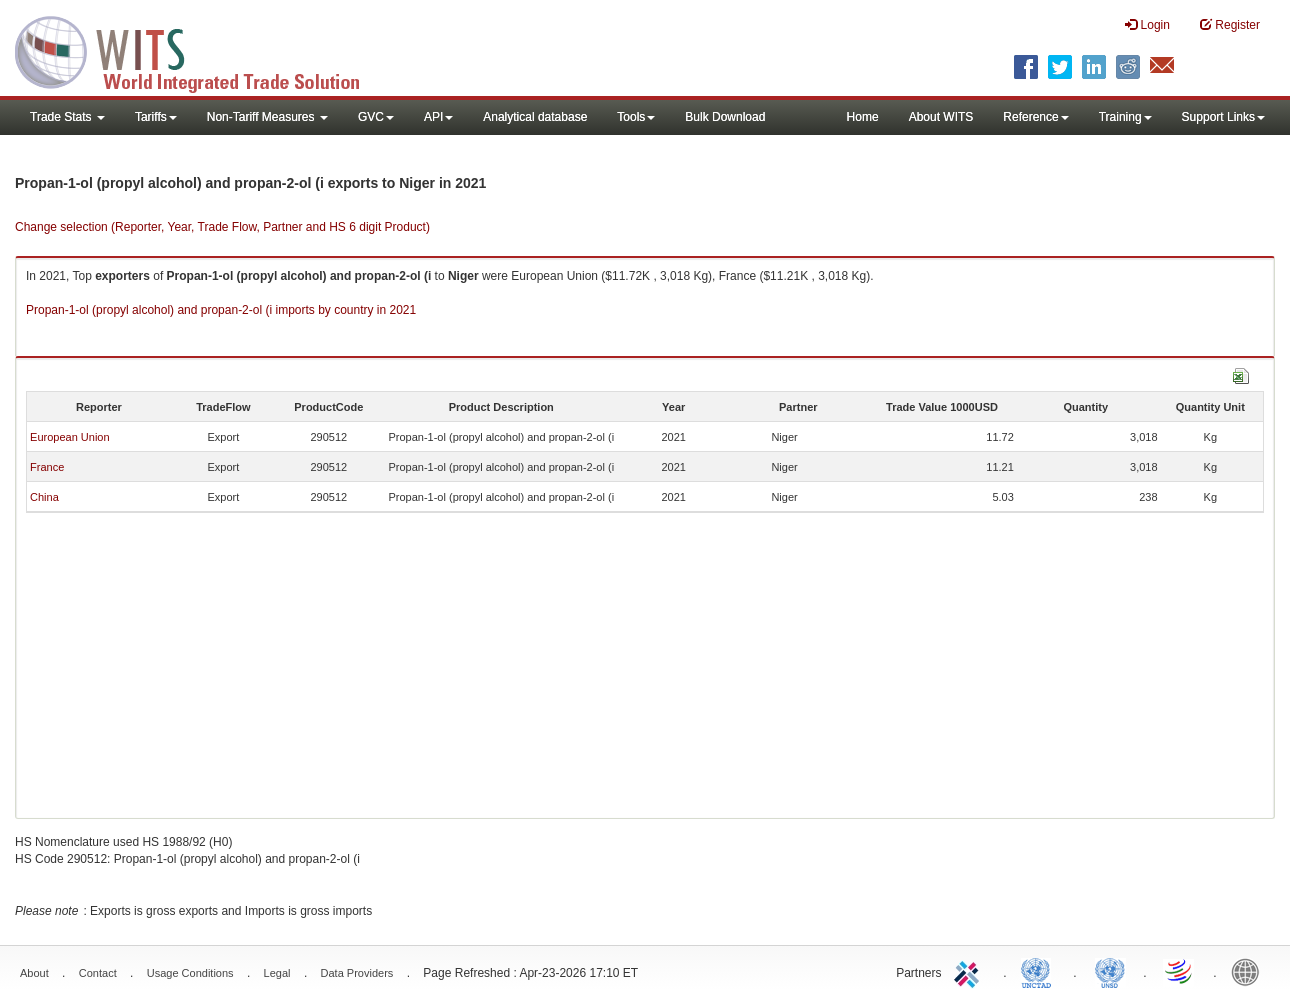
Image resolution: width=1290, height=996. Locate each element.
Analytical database (535, 117)
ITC (970, 971)
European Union (70, 437)
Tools (636, 117)
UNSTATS (1110, 971)
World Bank (1250, 971)
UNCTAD (1040, 971)
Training (1125, 117)
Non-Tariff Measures (267, 117)
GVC (376, 117)
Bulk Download (725, 117)
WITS (200, 50)
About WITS (941, 117)
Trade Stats (67, 117)
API (438, 117)
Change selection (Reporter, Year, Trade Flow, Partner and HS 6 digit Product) (222, 227)
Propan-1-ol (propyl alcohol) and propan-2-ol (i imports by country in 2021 (221, 310)
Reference (1035, 117)
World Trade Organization (1180, 971)
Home (863, 117)
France (47, 467)
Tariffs (156, 117)
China (44, 497)
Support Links (1223, 117)
